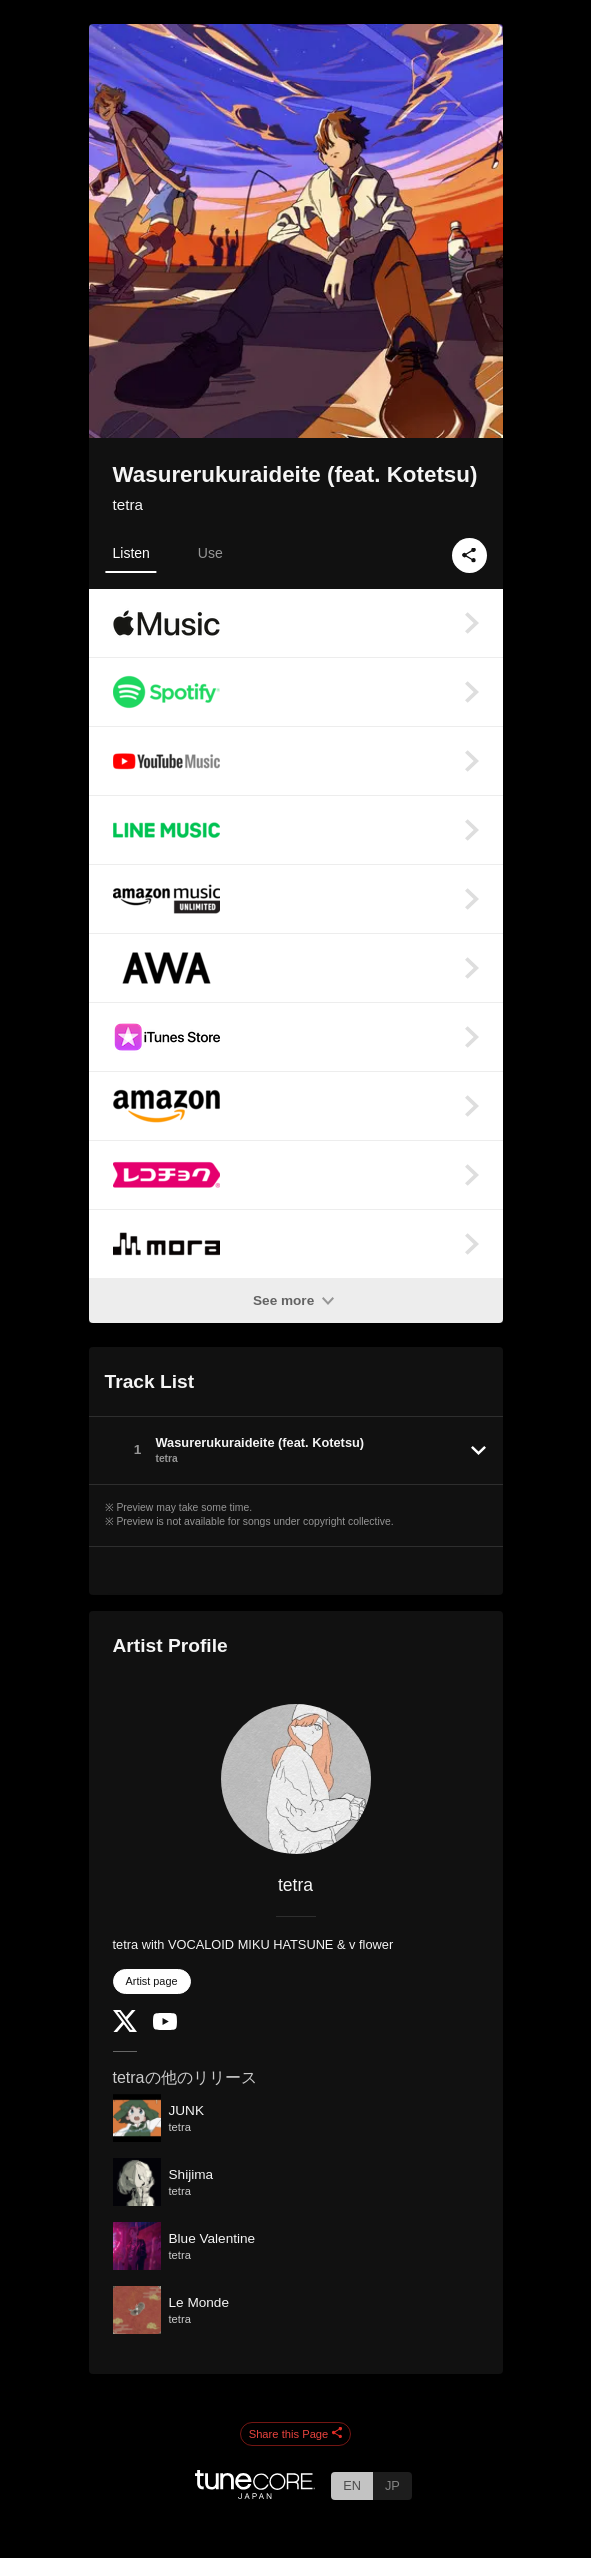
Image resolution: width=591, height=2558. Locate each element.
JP (392, 2485)
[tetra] (296, 1779)
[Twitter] (125, 2027)
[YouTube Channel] (165, 2025)
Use (210, 553)
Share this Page (296, 2434)
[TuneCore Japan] (255, 2493)
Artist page (152, 1981)
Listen (131, 553)
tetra (128, 504)
